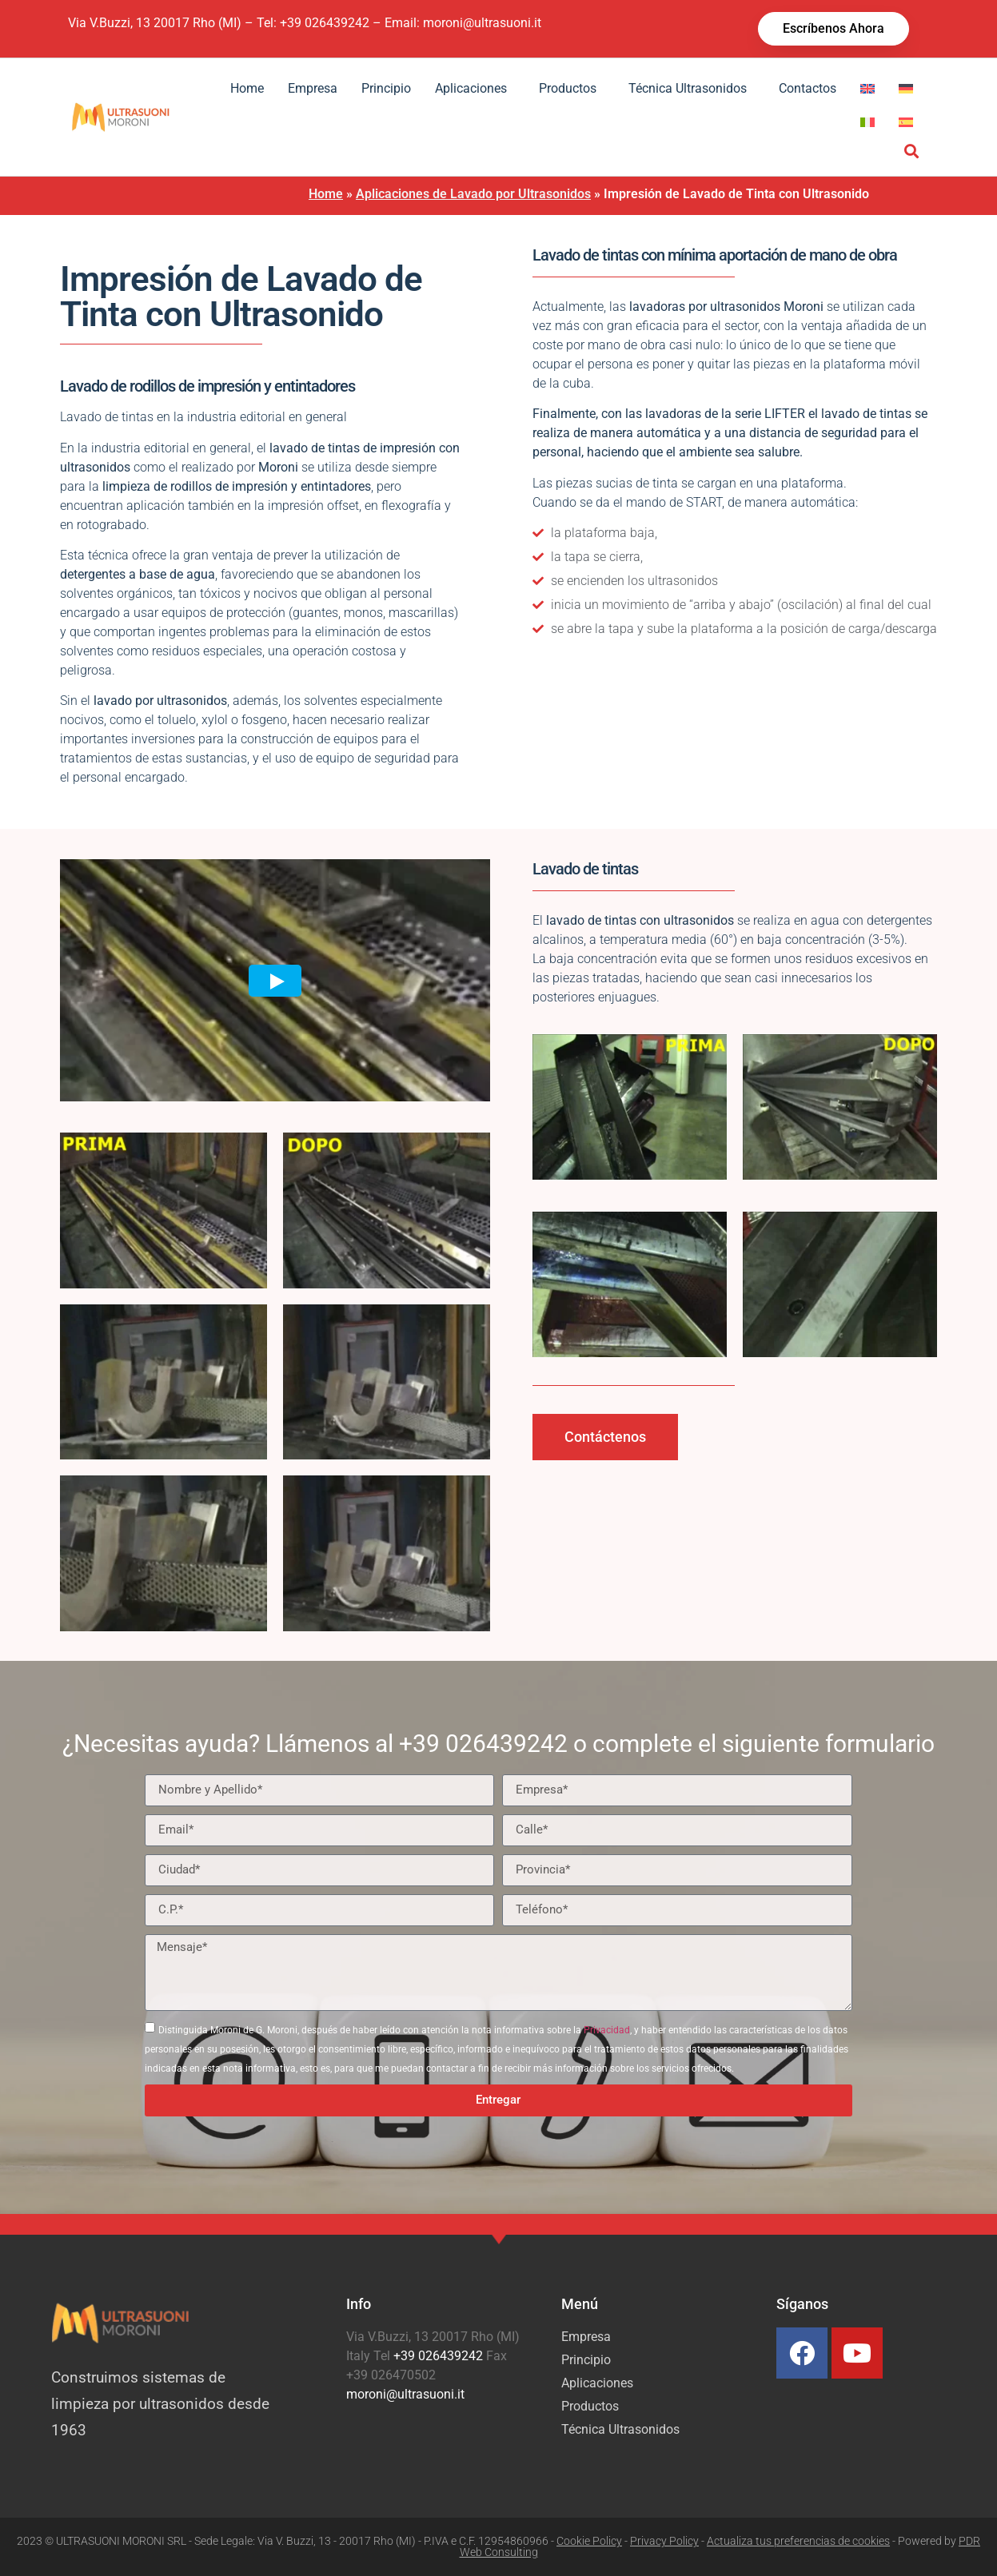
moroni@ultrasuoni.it (482, 22)
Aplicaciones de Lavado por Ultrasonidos (473, 193)
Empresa (312, 88)
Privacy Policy (664, 2540)
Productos (571, 89)
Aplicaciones (475, 89)
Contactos (807, 88)
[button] (912, 150)
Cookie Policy (589, 2540)
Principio (386, 88)
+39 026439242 (324, 22)
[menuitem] (867, 88)
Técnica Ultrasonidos (691, 89)
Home (247, 88)
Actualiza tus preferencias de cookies (798, 2540)
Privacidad (607, 2030)
